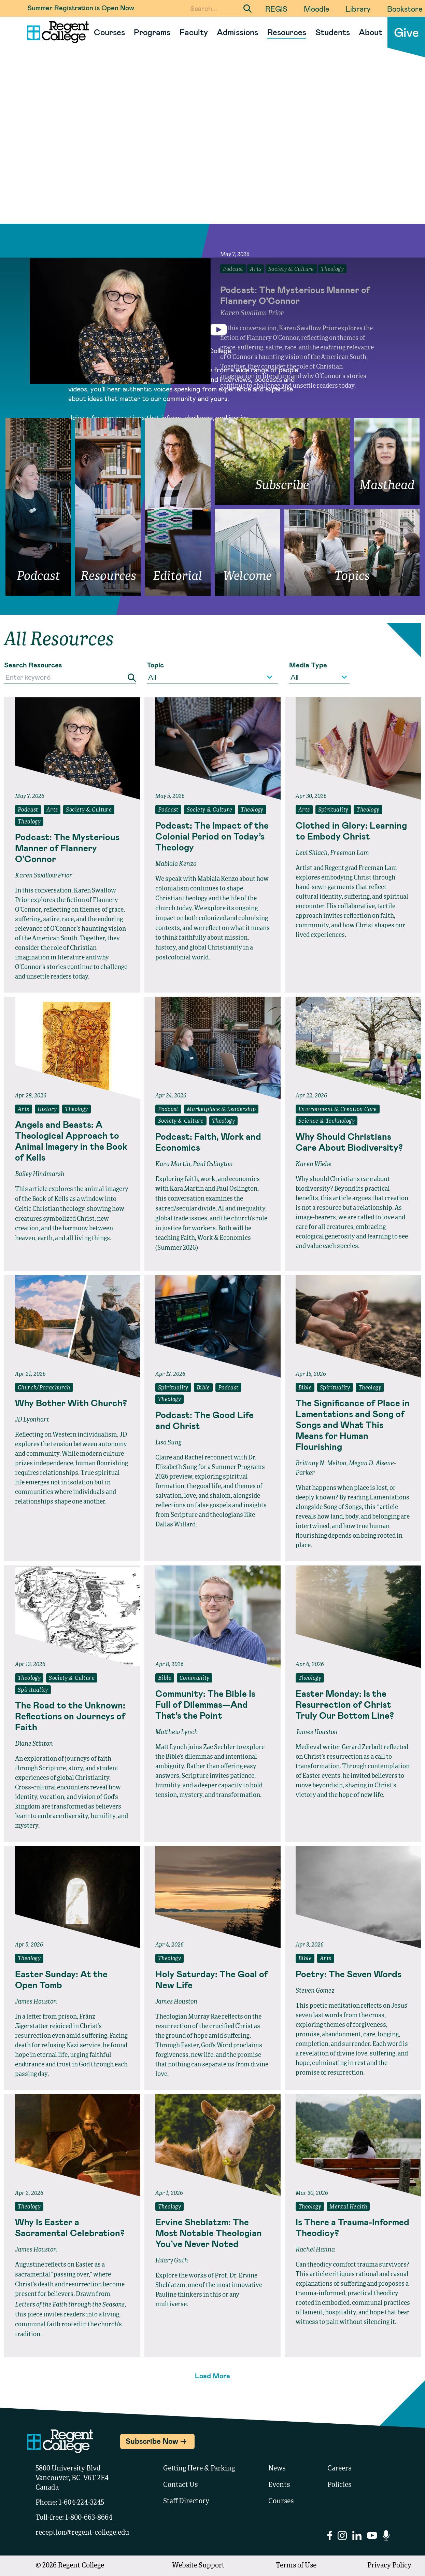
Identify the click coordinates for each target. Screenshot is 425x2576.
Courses (109, 32)
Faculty (194, 32)
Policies (339, 2485)
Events (279, 2485)
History (47, 1109)
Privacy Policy (389, 2565)
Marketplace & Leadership (221, 1109)
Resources (286, 32)
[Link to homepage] (55, 32)
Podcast (28, 810)
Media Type (308, 665)
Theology (29, 822)
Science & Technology (326, 1121)
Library (358, 8)
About (370, 32)
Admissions (237, 32)
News (276, 2468)
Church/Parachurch (44, 1388)
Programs (152, 32)
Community (195, 1678)
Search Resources (33, 665)
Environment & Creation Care (337, 1109)
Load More (212, 2375)
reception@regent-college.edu (82, 2533)
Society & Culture (89, 810)
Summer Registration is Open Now (80, 7)
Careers (339, 2468)
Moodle (316, 8)
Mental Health (348, 2207)
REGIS (276, 8)
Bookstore (404, 8)
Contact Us (180, 2485)
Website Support (198, 2565)
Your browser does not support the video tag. (212, 154)
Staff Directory (186, 2501)
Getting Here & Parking (199, 2468)
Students (332, 32)
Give (406, 32)
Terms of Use (296, 2565)
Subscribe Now (152, 2440)
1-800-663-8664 (88, 2518)
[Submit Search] (247, 8)
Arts (52, 810)
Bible (203, 1388)
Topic (155, 665)
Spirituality (333, 810)
